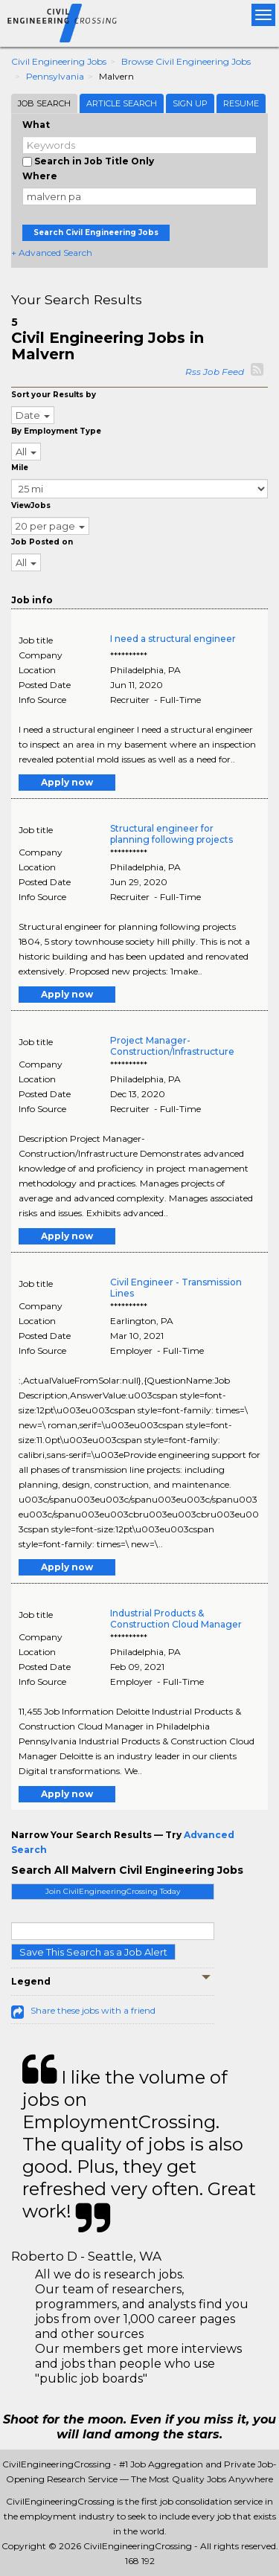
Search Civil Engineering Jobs (95, 232)
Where (39, 176)
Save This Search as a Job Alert (93, 1952)
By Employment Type (56, 431)
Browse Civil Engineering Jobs (186, 61)
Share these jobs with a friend (93, 2010)
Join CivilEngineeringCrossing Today (112, 1891)
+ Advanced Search (51, 252)
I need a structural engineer (173, 638)
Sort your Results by (53, 394)
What (36, 124)
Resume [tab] (241, 103)
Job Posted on (42, 542)
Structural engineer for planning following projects (171, 834)
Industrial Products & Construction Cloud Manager (176, 1618)
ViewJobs (31, 505)
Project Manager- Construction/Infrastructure (172, 1046)
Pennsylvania (55, 76)
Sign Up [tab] (190, 103)
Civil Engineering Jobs (58, 61)
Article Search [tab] (121, 103)
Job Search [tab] (44, 103)
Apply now (67, 782)
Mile (19, 467)
